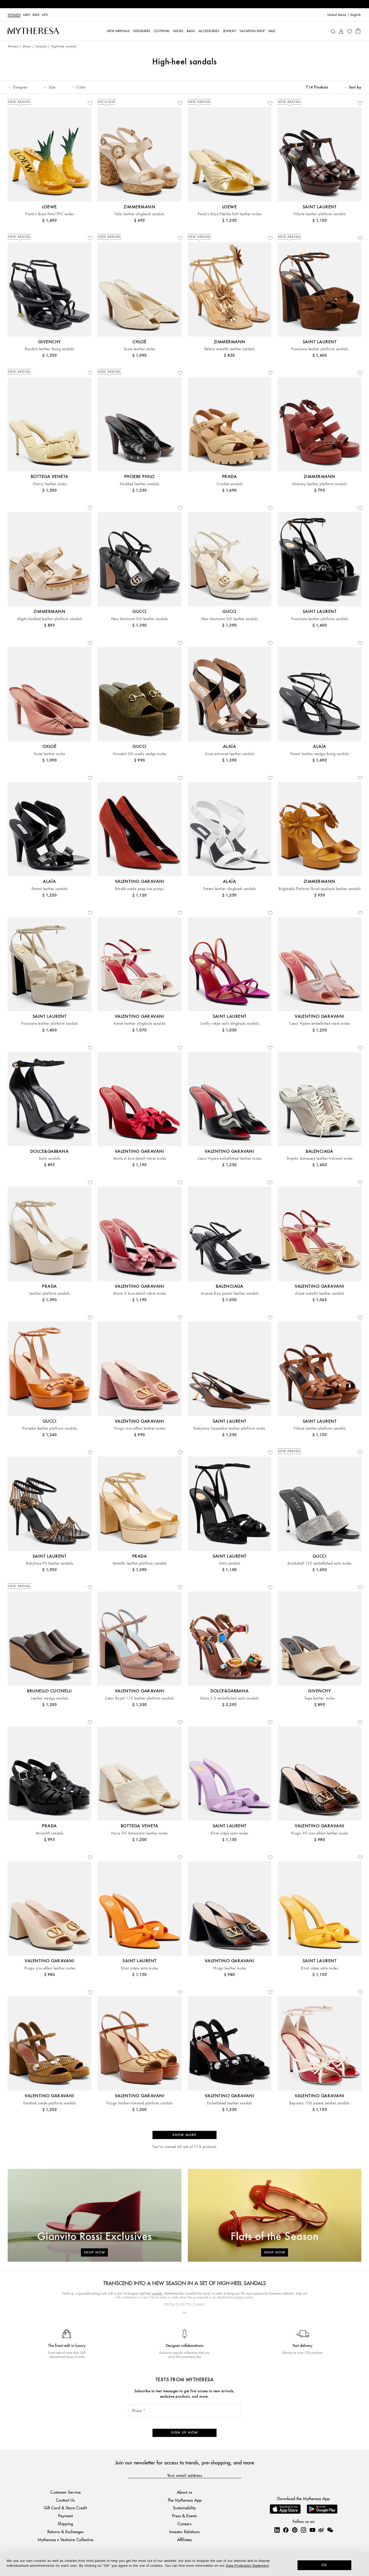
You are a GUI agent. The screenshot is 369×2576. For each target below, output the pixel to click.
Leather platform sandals (49, 1293)
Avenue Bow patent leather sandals (230, 1293)
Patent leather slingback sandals (229, 889)
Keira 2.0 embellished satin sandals (229, 1698)
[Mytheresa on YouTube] (312, 2529)
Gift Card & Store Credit (65, 2508)
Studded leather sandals (139, 484)
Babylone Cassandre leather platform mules (229, 1428)
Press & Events (184, 2516)
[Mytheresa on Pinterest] (295, 2529)
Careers (184, 2523)
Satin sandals (49, 1158)
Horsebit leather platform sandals (49, 1428)
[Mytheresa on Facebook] (286, 2529)
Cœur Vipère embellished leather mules (230, 1158)
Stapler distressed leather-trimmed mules (319, 1158)
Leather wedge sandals (49, 1698)
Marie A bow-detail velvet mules (139, 1158)
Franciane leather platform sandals (319, 349)
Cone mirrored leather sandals (229, 754)
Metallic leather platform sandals (139, 1563)
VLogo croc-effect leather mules (139, 1428)
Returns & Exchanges (65, 2531)
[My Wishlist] (349, 31)
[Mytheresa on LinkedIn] (277, 2529)
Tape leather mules (319, 1698)
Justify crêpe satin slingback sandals (229, 1024)
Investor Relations (184, 2531)
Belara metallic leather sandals (229, 349)
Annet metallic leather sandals (319, 1293)
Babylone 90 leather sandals (49, 1563)
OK (324, 2565)
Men (26, 15)
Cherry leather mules (50, 484)
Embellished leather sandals (229, 2103)
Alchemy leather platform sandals (319, 484)
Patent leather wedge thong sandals (319, 754)
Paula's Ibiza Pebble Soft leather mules (229, 214)
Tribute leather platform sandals (319, 214)
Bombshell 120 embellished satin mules (320, 1563)
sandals (157, 2293)
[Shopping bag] (358, 31)
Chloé (238, 2297)
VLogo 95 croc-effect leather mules (319, 1833)
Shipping (65, 2523)
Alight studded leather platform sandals (49, 619)
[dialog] (184, 2564)
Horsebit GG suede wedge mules (139, 754)
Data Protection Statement (247, 2566)
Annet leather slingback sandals (139, 1024)
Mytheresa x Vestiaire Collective (65, 2539)
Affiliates (184, 2539)
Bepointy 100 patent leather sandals (319, 2103)
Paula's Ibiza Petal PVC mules (49, 214)
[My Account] (341, 31)
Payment (65, 2516)
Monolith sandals (50, 1833)
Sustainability (184, 2508)
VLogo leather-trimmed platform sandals (139, 2103)
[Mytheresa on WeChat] (330, 2529)
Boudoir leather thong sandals (49, 349)
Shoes (27, 46)
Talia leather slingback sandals (139, 214)
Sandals (41, 46)
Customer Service (65, 2492)
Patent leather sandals (50, 889)
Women (14, 15)
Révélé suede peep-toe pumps (139, 889)
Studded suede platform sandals (49, 2103)
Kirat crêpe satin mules (229, 1833)
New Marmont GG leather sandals (139, 619)
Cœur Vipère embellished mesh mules (319, 1024)
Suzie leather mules (139, 349)
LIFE (45, 15)
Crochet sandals (229, 484)
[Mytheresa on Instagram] (303, 2529)
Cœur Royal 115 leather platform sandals (139, 1698)
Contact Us (65, 2500)
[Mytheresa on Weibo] (321, 2529)
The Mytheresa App (185, 2500)
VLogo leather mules (229, 1968)
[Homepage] (33, 31)
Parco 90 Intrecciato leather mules (139, 1833)
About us (184, 2492)
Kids (36, 15)
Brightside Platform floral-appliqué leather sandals (320, 889)
